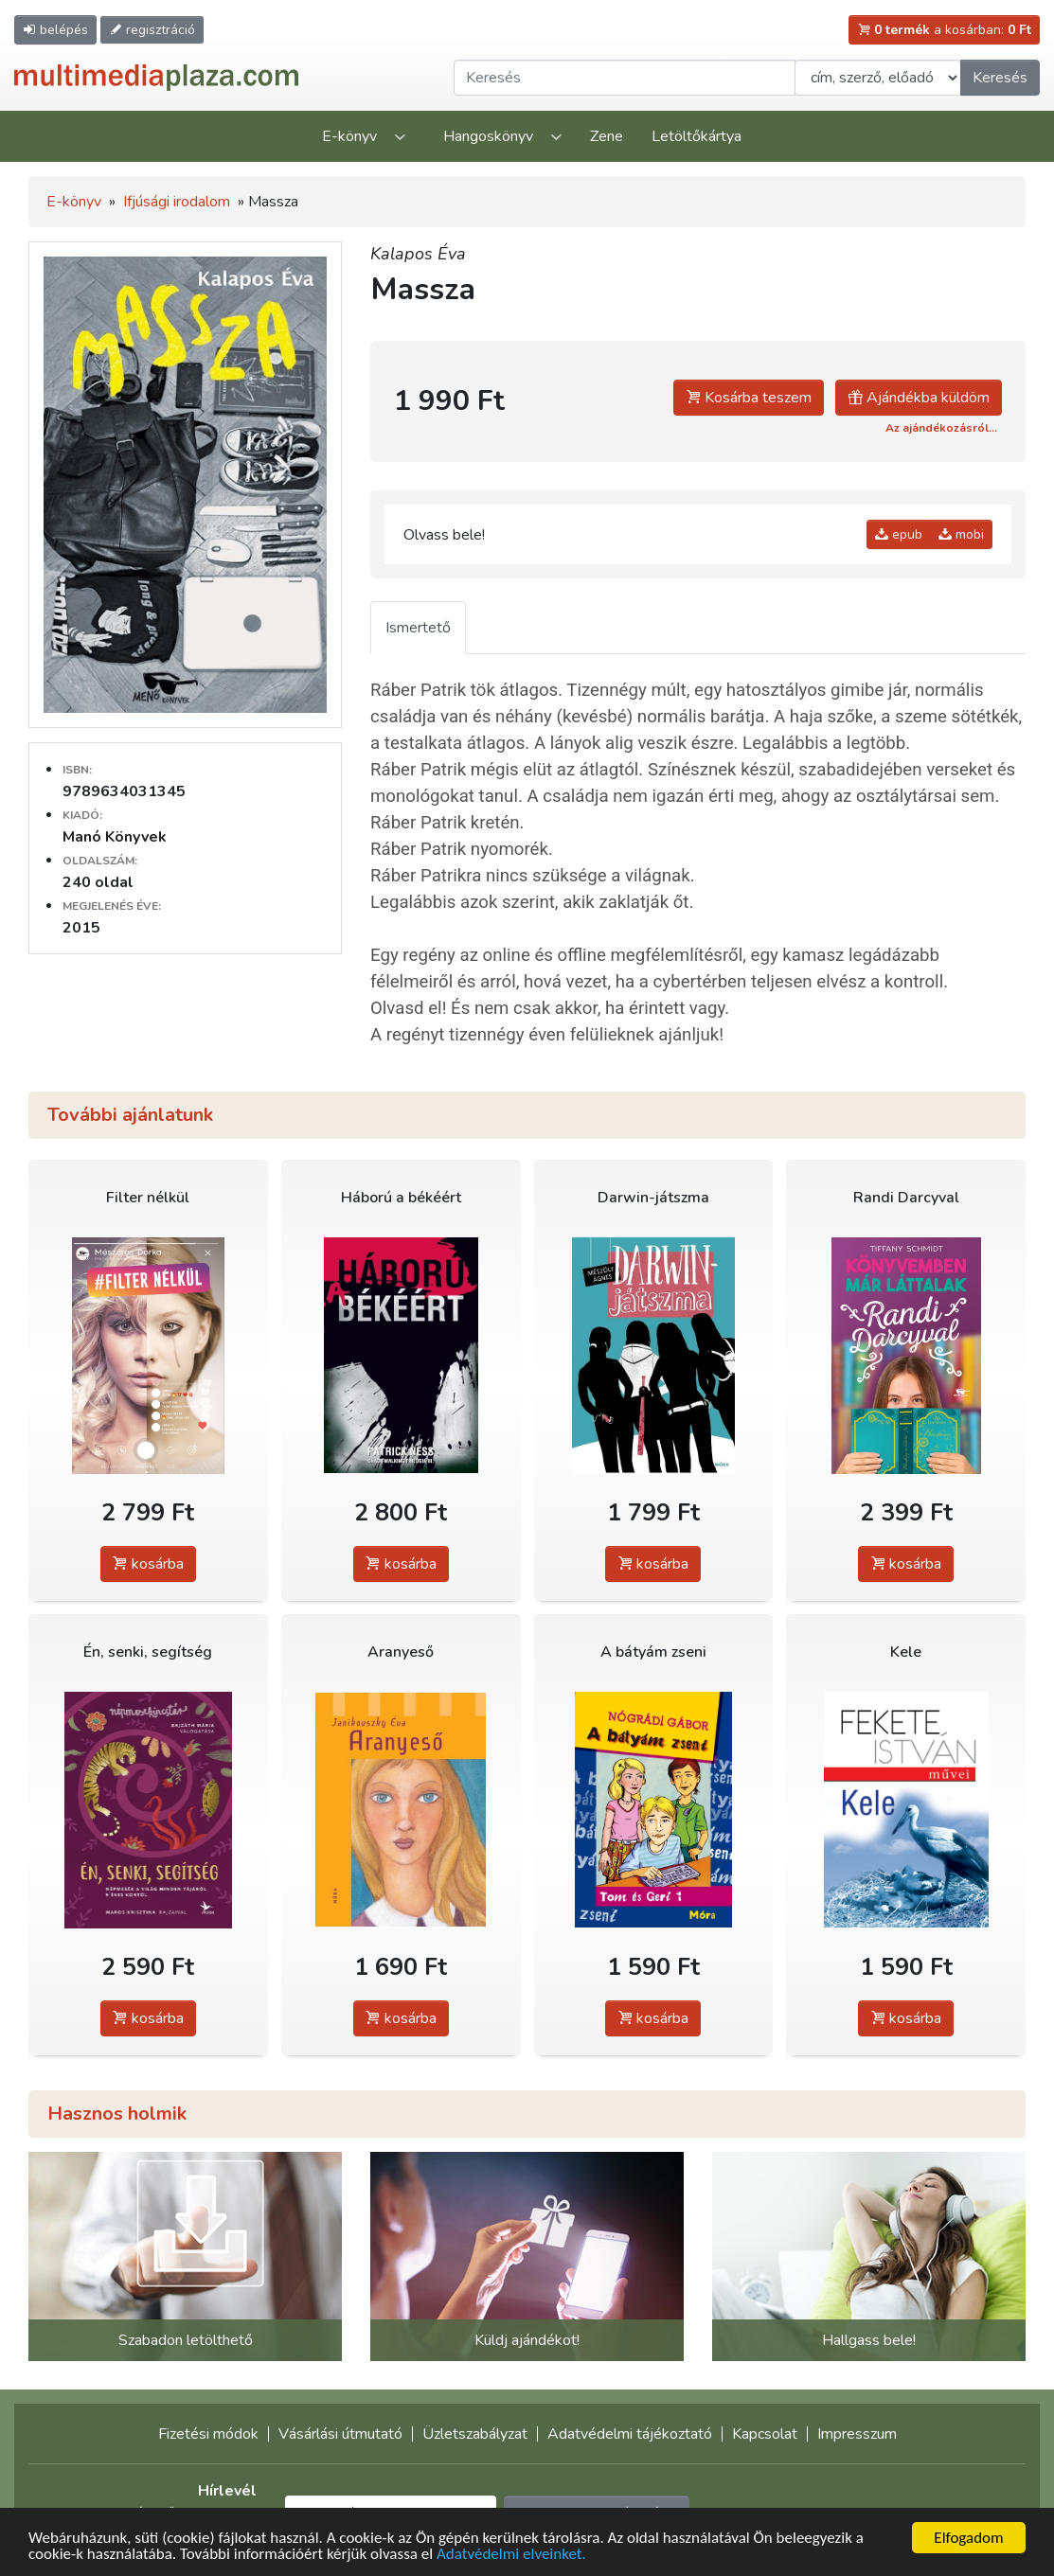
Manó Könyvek (115, 836)
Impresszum (857, 2434)
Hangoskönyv (488, 136)
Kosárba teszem (749, 397)
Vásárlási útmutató (340, 2434)
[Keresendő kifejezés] (624, 78)
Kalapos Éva (418, 253)
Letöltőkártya (696, 136)
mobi (961, 534)
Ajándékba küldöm (919, 397)
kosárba (148, 1564)
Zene (606, 136)
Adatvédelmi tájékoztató (629, 2434)
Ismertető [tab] (418, 627)
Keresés (1000, 77)
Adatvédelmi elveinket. (511, 2555)
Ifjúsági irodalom (176, 201)
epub (898, 534)
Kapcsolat (764, 2434)
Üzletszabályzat (474, 2434)
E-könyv (349, 136)
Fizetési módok (208, 2434)
